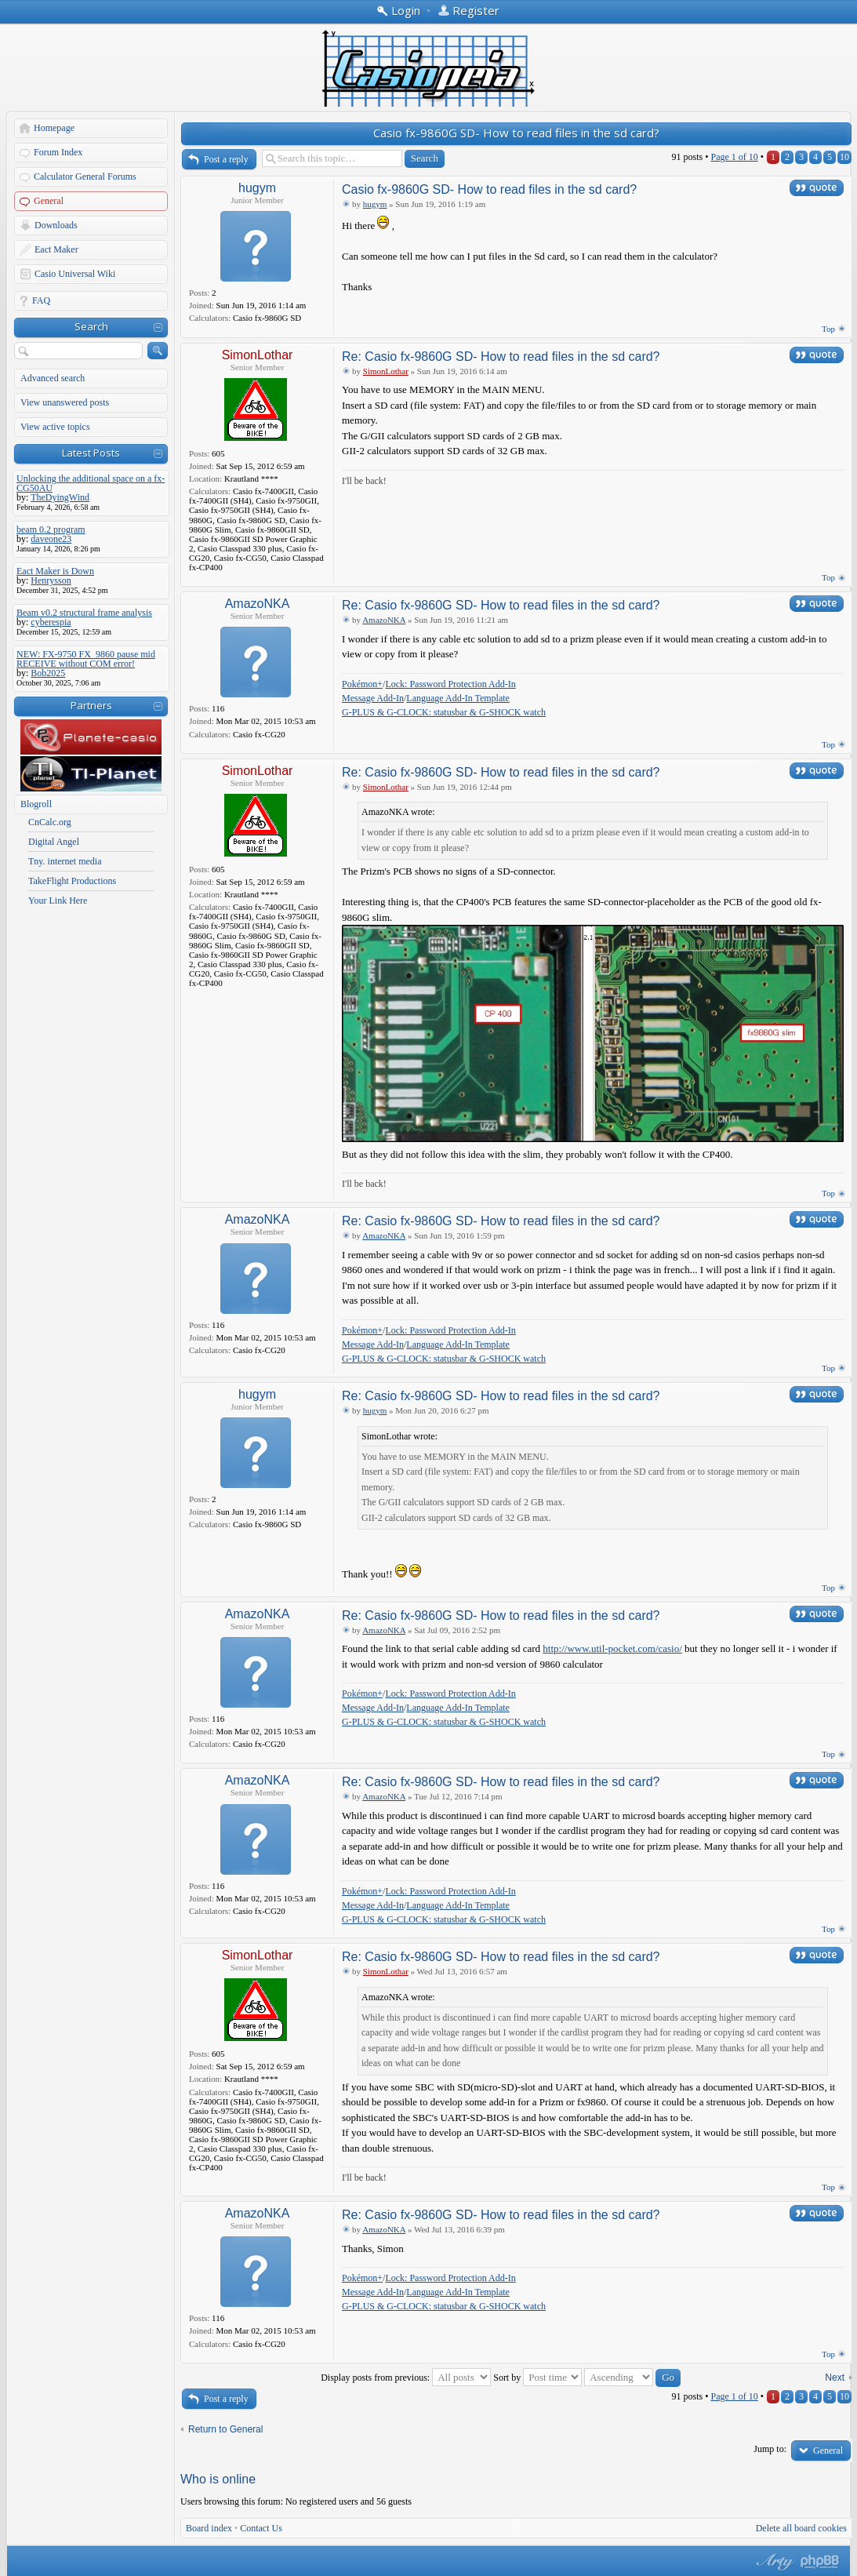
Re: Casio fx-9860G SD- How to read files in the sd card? (501, 356)
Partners (91, 705)
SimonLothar (257, 355)
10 (844, 156)
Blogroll (36, 804)
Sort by (537, 2377)
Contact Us (261, 2528)
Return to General (225, 2429)
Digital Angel (53, 841)
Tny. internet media (65, 861)
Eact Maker (56, 249)
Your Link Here (57, 900)
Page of (733, 156)
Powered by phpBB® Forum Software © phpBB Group (820, 2562)
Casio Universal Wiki (74, 273)
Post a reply (226, 159)
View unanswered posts (64, 402)
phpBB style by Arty (773, 2562)
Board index (209, 2528)
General (49, 200)
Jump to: (770, 2448)
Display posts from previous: (406, 2377)
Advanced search (52, 378)
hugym (257, 188)
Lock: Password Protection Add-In (450, 684)
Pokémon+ (362, 684)
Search (91, 326)
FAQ (41, 300)
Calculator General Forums (85, 176)
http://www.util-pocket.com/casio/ (612, 1648)
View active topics (55, 426)
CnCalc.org (49, 822)
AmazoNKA (257, 603)
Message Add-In (373, 698)
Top (828, 328)
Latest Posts (91, 453)
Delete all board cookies (801, 2528)
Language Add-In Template (458, 698)
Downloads (56, 225)
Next (834, 2377)
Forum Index (58, 152)
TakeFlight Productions (72, 880)
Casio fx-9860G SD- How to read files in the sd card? (516, 132)
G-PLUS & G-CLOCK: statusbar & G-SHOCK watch (444, 712)
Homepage (54, 127)
